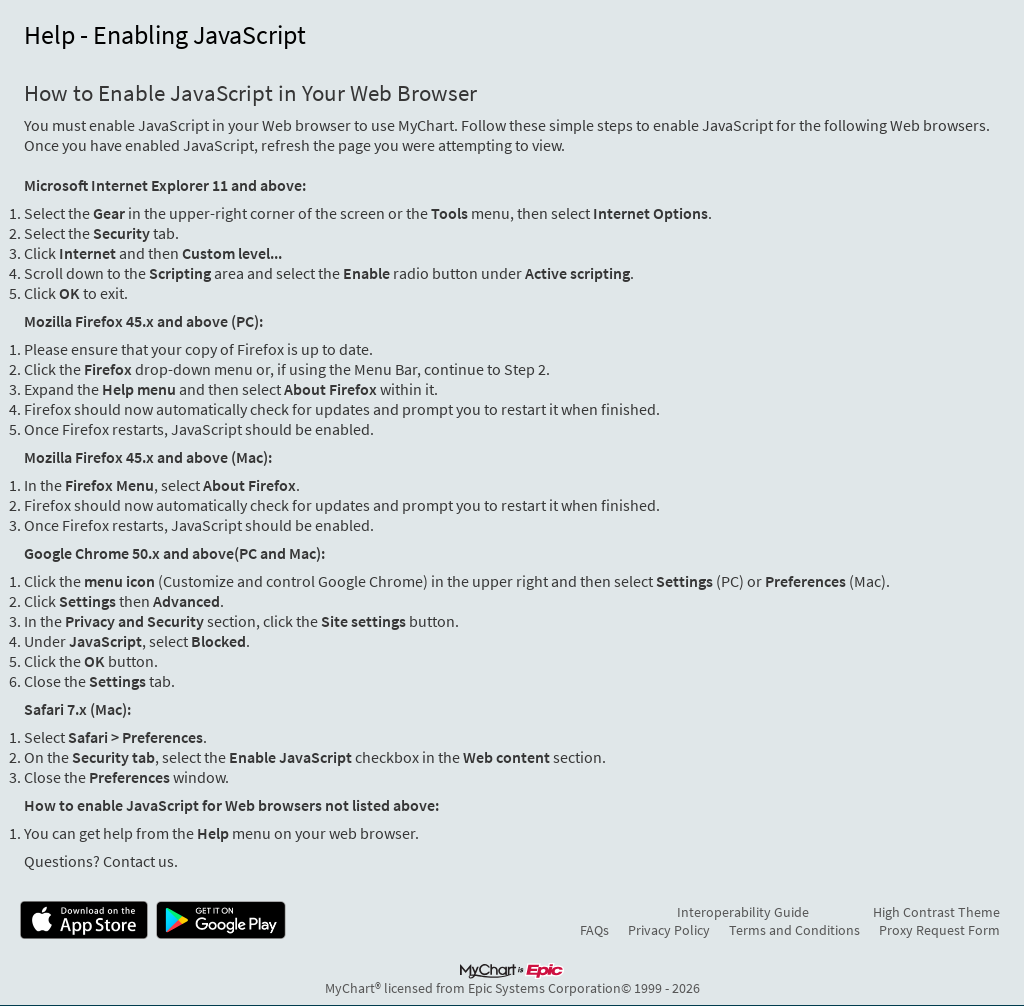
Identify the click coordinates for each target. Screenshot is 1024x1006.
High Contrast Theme (936, 912)
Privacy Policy (669, 930)
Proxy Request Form (939, 930)
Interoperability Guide (743, 912)
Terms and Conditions (794, 930)
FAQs (594, 930)
